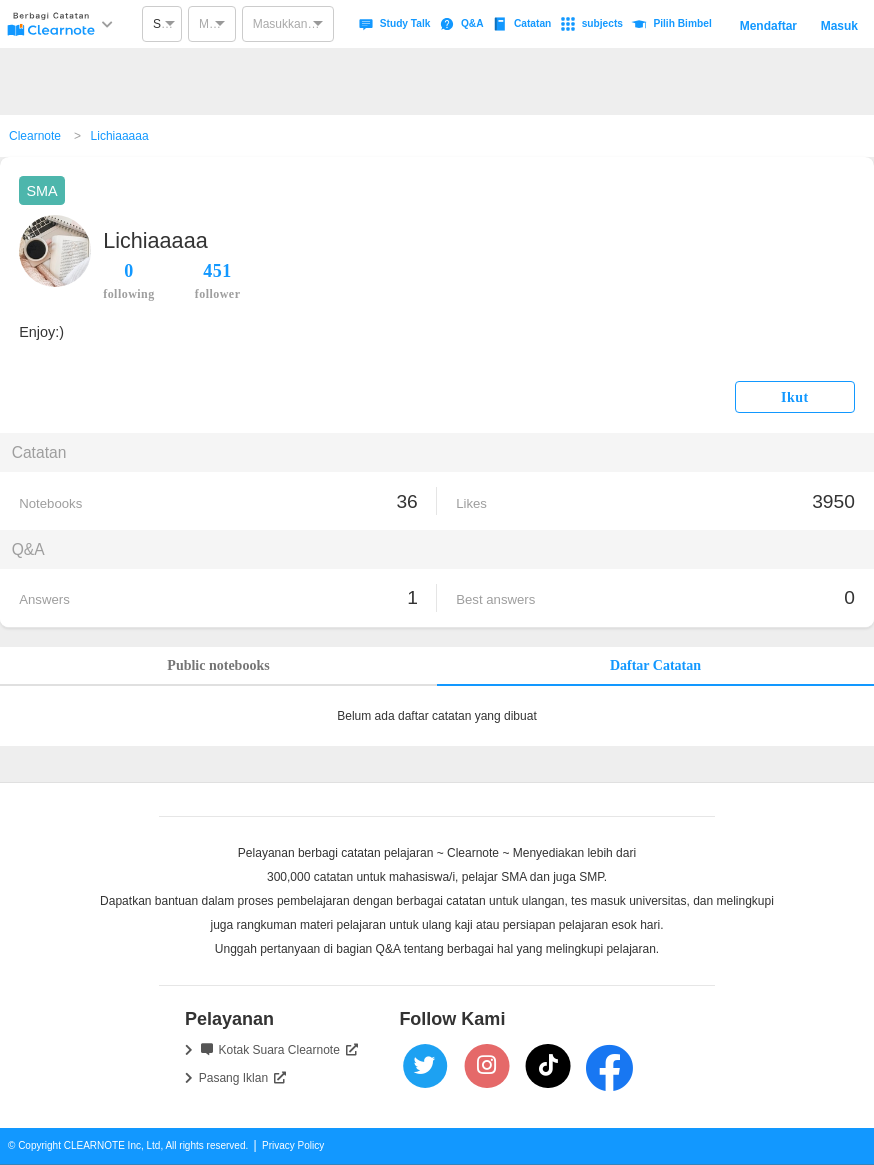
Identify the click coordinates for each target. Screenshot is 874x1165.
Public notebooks (218, 665)
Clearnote (35, 136)
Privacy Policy (293, 1145)
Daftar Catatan (655, 665)
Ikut (795, 397)
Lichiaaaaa (120, 136)
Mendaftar (768, 26)
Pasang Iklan (242, 1078)
